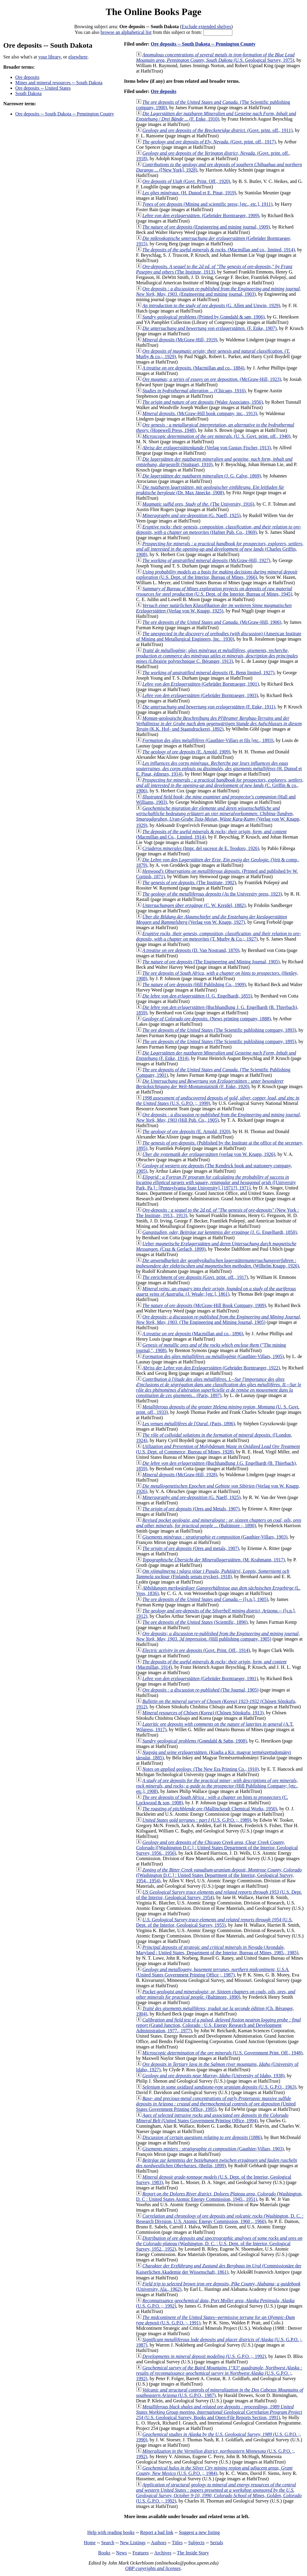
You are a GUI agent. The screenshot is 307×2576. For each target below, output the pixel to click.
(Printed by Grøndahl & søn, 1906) (203, 316)
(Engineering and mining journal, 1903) (218, 291)
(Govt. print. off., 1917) (209, 141)
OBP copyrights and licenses (152, 2568)
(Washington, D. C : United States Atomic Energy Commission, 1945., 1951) (219, 2196)
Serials (216, 2542)
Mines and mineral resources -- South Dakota (59, 82)
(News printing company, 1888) (206, 1018)
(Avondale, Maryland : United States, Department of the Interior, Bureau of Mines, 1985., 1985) (217, 1950)
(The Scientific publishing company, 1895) (219, 1041)
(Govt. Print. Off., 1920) (186, 181)
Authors (158, 2542)
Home (90, 2542)
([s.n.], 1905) (205, 1599)
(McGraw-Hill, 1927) (206, 560)
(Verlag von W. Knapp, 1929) (218, 817)
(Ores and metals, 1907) (190, 1548)
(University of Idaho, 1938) (213, 2075)
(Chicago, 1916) (194, 390)
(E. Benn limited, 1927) (208, 672)
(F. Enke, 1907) (209, 328)
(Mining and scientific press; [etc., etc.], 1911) (207, 204)
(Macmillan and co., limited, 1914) (218, 249)
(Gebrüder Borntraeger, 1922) (211, 1367)
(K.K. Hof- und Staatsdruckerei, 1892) (219, 724)
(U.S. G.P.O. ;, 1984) (214, 2470)
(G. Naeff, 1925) (191, 515)
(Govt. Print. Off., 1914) (196, 1650)
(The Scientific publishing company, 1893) (219, 1030)
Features (141, 2552)
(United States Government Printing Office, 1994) (212, 2118)
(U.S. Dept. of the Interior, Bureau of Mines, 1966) (216, 574)
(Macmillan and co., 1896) (192, 1333)
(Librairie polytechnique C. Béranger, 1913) (217, 656)
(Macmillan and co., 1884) (193, 367)
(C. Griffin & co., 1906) (219, 785)
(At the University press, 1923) (212, 893)
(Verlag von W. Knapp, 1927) (211, 919)
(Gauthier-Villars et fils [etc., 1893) (207, 740)
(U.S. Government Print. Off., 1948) (222, 2052)
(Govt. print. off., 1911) (217, 130)
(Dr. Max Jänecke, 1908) (210, 490)
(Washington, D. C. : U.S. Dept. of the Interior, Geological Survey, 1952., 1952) (219, 2243)
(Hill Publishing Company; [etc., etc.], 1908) (217, 1786)
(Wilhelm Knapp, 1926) (217, 1263)
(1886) (202, 2137)
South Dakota (28, 93)
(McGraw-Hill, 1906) (211, 622)
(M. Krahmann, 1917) (213, 1559)
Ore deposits (27, 77)
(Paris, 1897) (218, 1387)
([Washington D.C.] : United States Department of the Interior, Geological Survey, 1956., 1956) (217, 1848)
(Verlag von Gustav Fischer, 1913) (206, 447)
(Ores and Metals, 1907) (191, 1508)
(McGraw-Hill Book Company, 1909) (204, 1305)
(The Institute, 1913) (214, 269)
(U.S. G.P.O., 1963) (219, 2087)
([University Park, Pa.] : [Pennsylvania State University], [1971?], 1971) (216, 1182)
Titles (177, 2542)
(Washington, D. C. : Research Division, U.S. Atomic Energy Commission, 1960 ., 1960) (219, 2218)
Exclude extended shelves (206, 26)
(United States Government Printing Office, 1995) (216, 2104)
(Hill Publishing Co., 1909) (194, 984)
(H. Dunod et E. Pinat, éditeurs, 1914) (219, 768)
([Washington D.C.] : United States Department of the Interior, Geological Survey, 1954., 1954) (219, 1875)
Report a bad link (156, 2532)
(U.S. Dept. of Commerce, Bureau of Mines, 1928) (218, 1449)
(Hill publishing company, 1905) (218, 1636)
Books (104, 2552)
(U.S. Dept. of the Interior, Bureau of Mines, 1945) (214, 591)
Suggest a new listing (199, 2532)
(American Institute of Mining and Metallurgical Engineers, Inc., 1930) (218, 636)
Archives (162, 2552)
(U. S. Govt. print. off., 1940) (216, 436)
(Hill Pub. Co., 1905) (218, 1117)
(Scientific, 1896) (195, 1622)
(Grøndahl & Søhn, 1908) (194, 1740)
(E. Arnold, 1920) (186, 1131)
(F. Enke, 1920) (210, 1084)
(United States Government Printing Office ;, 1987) (212, 1972)
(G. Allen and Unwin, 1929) (211, 305)
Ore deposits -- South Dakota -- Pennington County (64, 113)
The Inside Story (193, 2552)
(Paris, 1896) (188, 1423)
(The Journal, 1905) (200, 1689)
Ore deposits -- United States (43, 88)
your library (49, 56)
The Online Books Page (153, 11)
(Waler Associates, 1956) (202, 402)
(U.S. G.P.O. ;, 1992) (204, 2356)
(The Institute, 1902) (189, 882)
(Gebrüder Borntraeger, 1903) (200, 695)
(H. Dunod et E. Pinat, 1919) (189, 192)
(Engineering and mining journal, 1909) (206, 226)
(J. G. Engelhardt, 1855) (197, 995)
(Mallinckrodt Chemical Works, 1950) (209, 1808)
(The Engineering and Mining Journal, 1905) (211, 961)
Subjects (196, 2542)
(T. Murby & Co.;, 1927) (218, 936)
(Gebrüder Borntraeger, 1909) (200, 215)
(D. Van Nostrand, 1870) (191, 950)
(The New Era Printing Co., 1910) (200, 1769)
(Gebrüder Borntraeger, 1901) (200, 684)
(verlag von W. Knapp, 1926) (208, 1154)
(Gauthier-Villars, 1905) (213, 1356)
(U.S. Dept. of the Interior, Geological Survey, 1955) (214, 1922)
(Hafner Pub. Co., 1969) (218, 529)
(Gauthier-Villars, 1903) (215, 1536)
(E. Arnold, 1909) (186, 751)
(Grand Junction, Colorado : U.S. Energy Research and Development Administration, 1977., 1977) (218, 2025)
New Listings (133, 2542)
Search (108, 2542)
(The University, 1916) (198, 504)
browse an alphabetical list (125, 32)
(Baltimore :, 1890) (218, 1523)
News (121, 2552)
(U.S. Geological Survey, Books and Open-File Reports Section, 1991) (219, 2412)
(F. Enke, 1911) (208, 706)
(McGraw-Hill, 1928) (179, 1474)
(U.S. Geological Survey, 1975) (215, 57)
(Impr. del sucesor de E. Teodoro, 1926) (200, 848)
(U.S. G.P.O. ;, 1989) (196, 1820)
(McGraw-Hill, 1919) (179, 339)
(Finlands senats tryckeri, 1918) (212, 1574)
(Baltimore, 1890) (215, 1994)
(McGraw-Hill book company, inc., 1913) (199, 413)
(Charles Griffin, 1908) (219, 549)
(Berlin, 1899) (216, 2163)
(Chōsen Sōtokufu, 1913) (203, 1712)
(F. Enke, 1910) (216, 116)
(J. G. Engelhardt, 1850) (219, 1232)
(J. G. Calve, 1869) (201, 475)
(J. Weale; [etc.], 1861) (216, 1291)
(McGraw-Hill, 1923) (211, 379)
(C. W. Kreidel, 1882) (194, 905)
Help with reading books (111, 2532)
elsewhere (78, 56)
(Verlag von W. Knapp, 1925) (214, 608)
